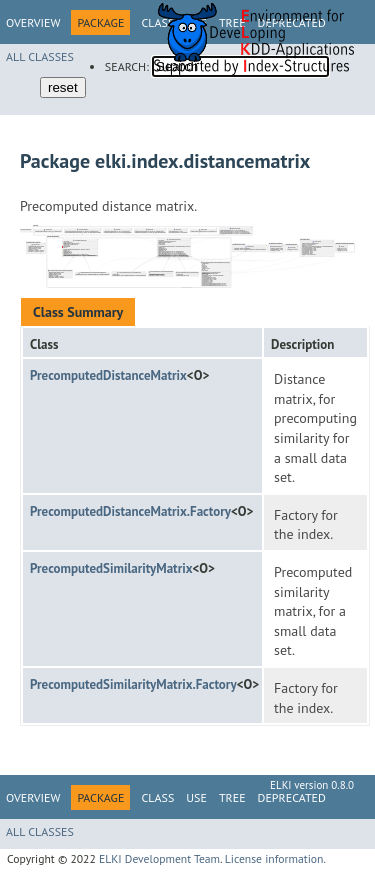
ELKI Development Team (159, 858)
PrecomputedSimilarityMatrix (111, 568)
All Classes (40, 56)
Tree (232, 797)
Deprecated (292, 797)
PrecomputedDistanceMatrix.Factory (130, 511)
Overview (33, 22)
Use (196, 797)
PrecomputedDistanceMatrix (108, 375)
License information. (275, 858)
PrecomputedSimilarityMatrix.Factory (133, 684)
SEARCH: (127, 66)
